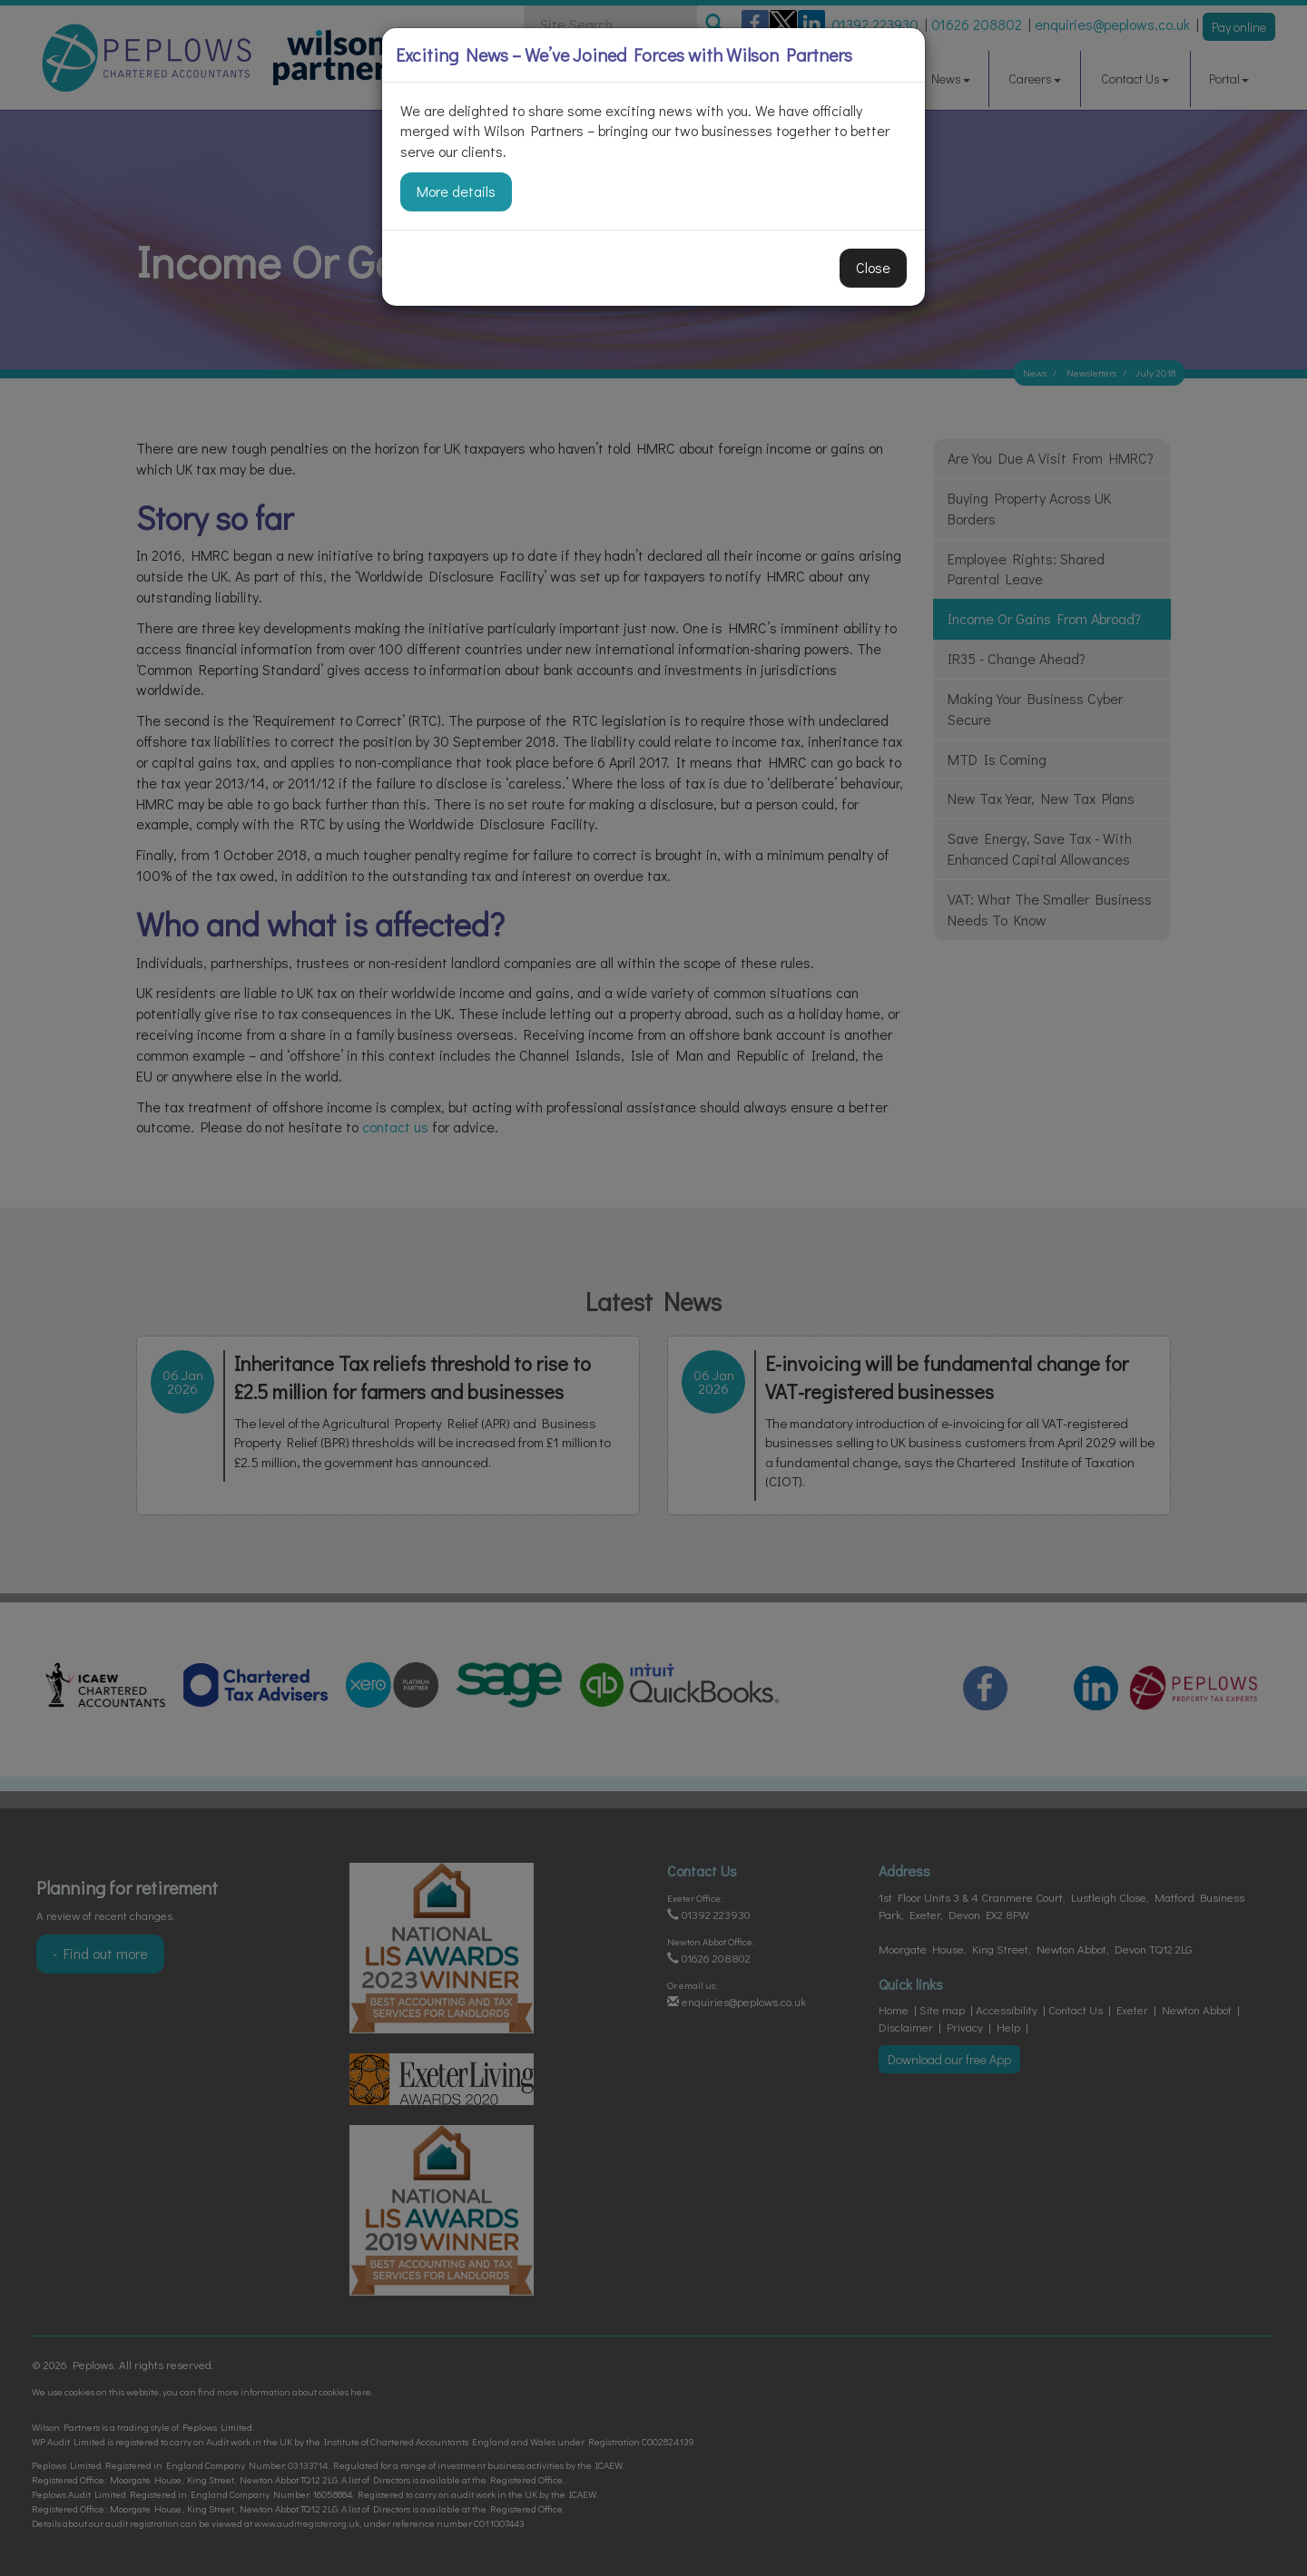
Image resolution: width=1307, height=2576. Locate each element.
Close (873, 267)
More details (456, 191)
